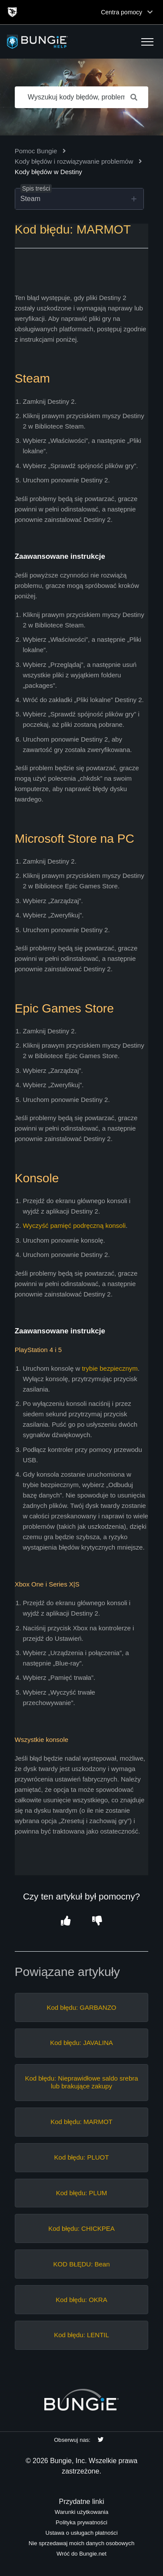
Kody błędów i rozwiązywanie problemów (74, 161)
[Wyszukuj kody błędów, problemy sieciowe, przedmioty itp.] (82, 97)
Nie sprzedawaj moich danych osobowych (81, 2543)
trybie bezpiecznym (109, 1368)
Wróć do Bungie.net (81, 2553)
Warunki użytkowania (81, 2512)
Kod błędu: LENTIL (81, 2335)
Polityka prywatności (81, 2522)
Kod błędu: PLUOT (81, 2157)
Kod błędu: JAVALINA (81, 2042)
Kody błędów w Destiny (48, 171)
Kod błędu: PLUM (81, 2193)
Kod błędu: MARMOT (81, 2121)
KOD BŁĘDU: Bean (81, 2264)
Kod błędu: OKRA (81, 2299)
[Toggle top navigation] (150, 12)
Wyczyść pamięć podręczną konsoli (74, 1225)
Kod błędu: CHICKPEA (81, 2228)
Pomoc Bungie (36, 151)
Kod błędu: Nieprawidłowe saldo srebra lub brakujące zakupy (81, 2082)
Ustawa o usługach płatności (81, 2533)
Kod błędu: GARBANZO (81, 2007)
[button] (147, 42)
